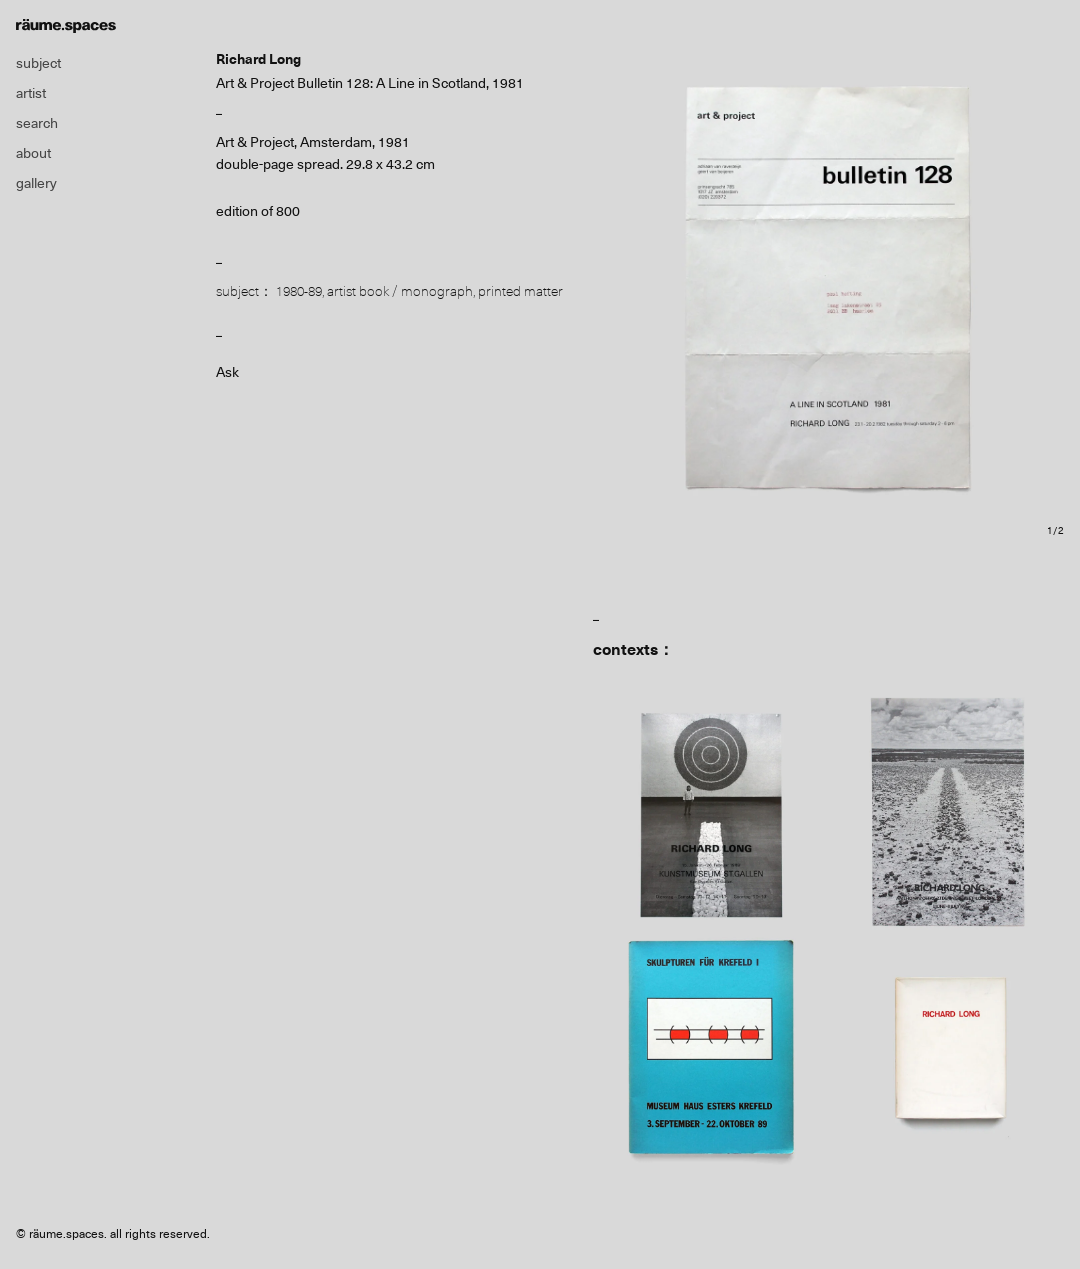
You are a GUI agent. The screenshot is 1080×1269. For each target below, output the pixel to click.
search (37, 123)
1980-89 (299, 291)
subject (38, 63)
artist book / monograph (400, 291)
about (33, 153)
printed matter (520, 291)
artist (31, 93)
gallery (36, 183)
